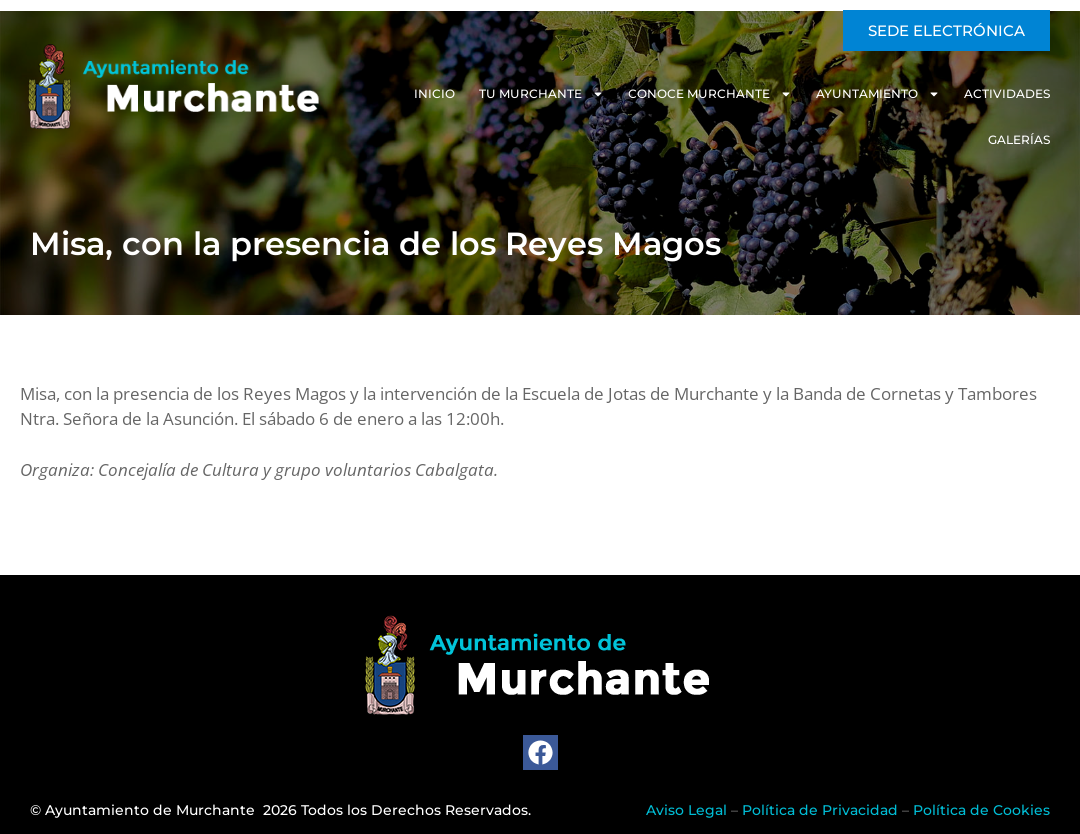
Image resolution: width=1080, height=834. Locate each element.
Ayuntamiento (878, 94)
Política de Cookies (981, 810)
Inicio (434, 93)
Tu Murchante (541, 94)
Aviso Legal (686, 810)
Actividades (1007, 93)
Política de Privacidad (820, 810)
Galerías (1019, 139)
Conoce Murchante (710, 94)
